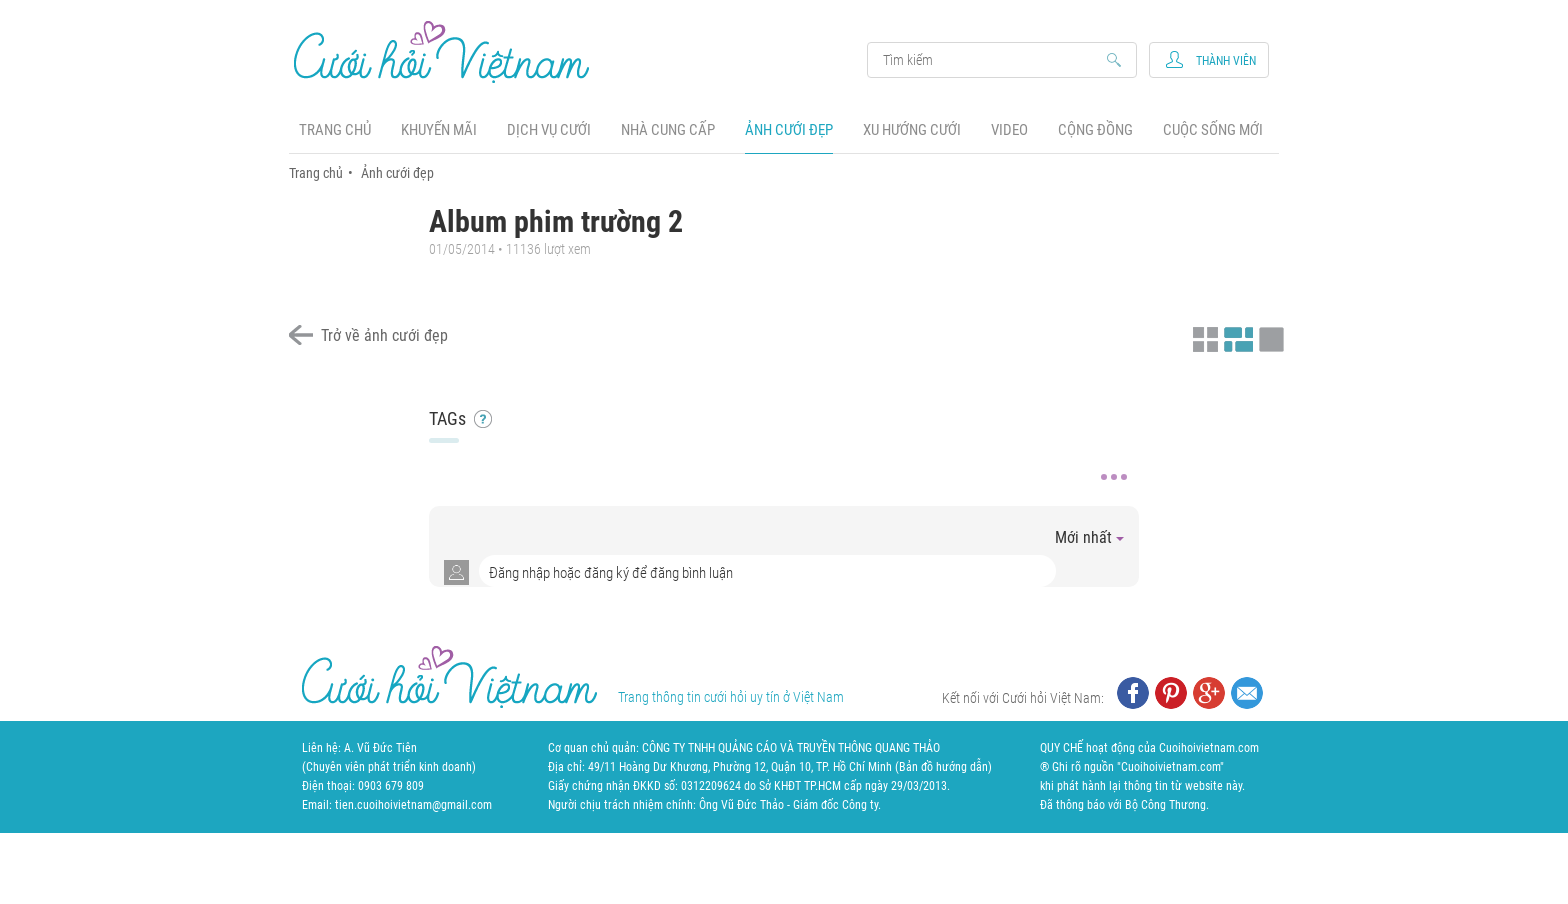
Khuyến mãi (439, 130)
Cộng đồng (1095, 130)
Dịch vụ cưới (549, 130)
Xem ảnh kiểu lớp (1269, 337)
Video (1009, 130)
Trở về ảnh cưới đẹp (384, 335)
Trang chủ (335, 130)
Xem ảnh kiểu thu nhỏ (1203, 337)
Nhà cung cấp (668, 130)
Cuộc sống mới (1213, 130)
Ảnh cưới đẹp (789, 130)
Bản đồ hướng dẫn (943, 767)
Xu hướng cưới (912, 130)
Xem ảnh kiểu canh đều (1236, 337)
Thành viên (1226, 61)
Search (992, 60)
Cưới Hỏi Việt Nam (442, 51)
